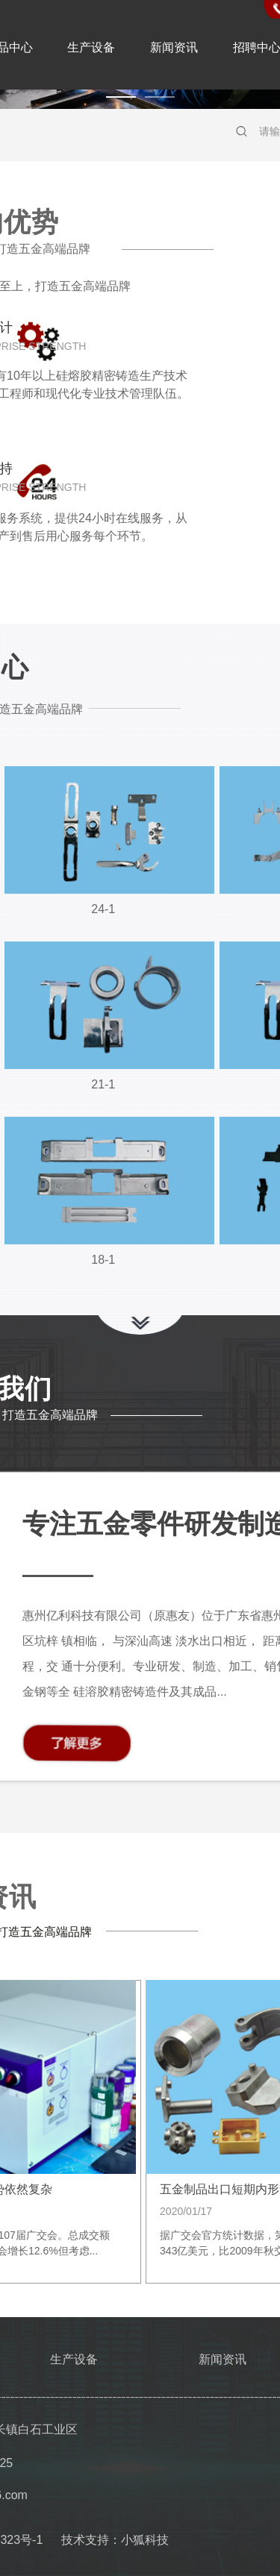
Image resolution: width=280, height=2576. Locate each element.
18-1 (103, 1259)
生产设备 (91, 47)
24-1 (103, 909)
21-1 (103, 1084)
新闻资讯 (174, 47)
